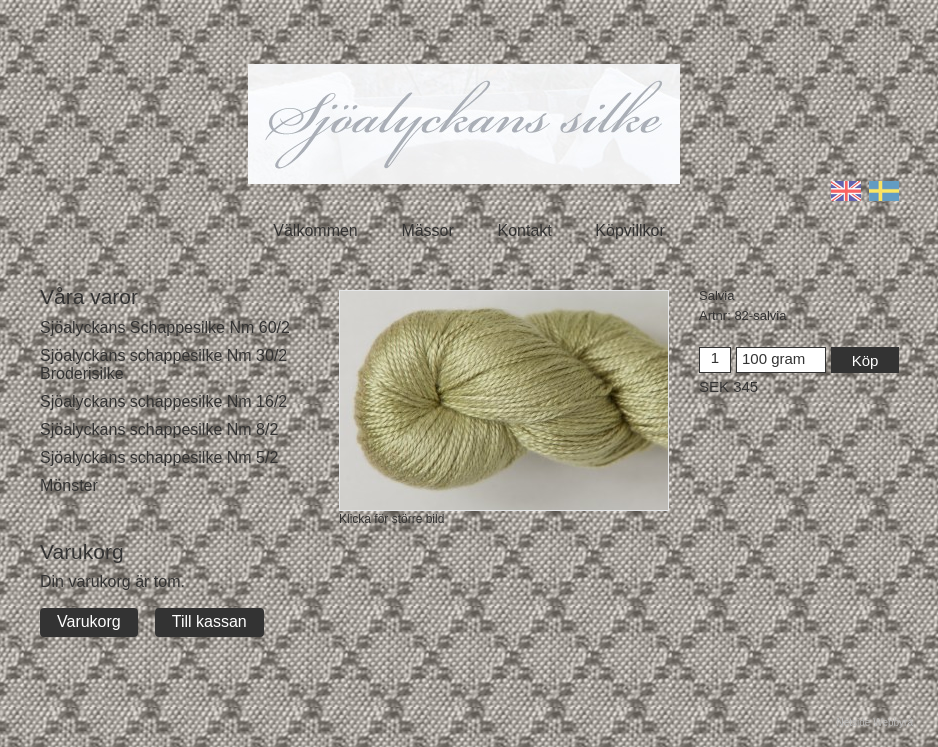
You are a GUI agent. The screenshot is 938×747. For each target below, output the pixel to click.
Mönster (69, 485)
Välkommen (315, 230)
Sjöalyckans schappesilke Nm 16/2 (163, 401)
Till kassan (209, 621)
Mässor (427, 230)
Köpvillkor (629, 230)
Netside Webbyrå (874, 722)
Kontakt (524, 230)
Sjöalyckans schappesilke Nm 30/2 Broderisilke (163, 364)
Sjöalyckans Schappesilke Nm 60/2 (165, 327)
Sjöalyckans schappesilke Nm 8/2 (159, 429)
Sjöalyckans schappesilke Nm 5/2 (159, 457)
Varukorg (89, 621)
